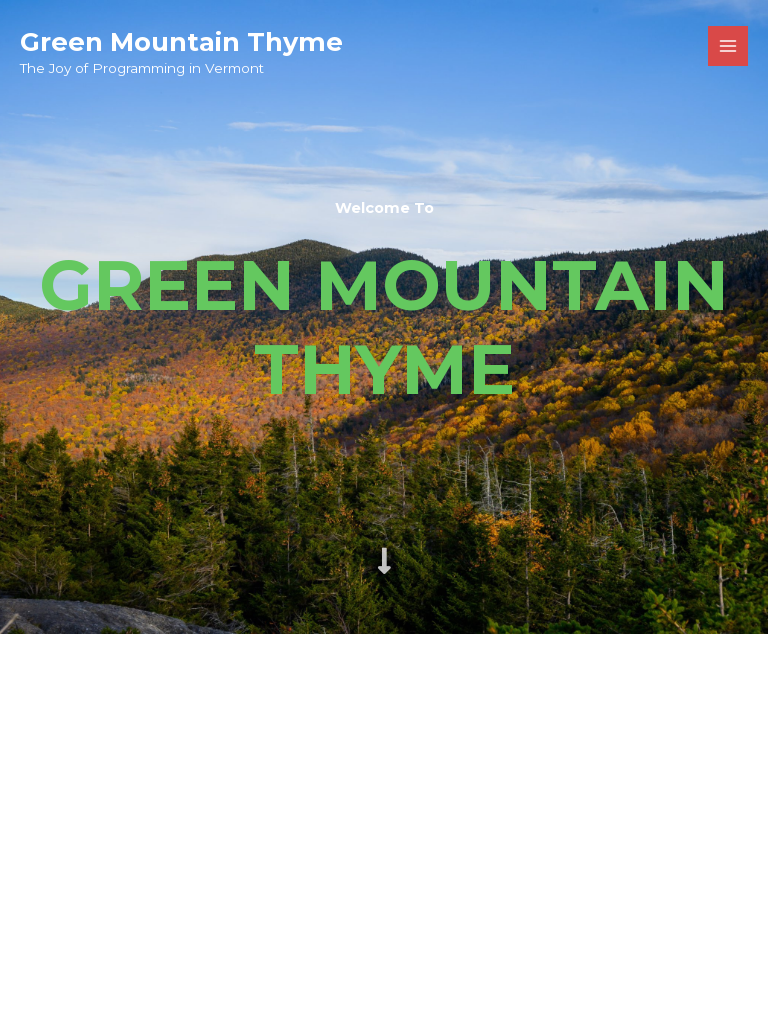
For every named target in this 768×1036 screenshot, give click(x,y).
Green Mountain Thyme (181, 41)
